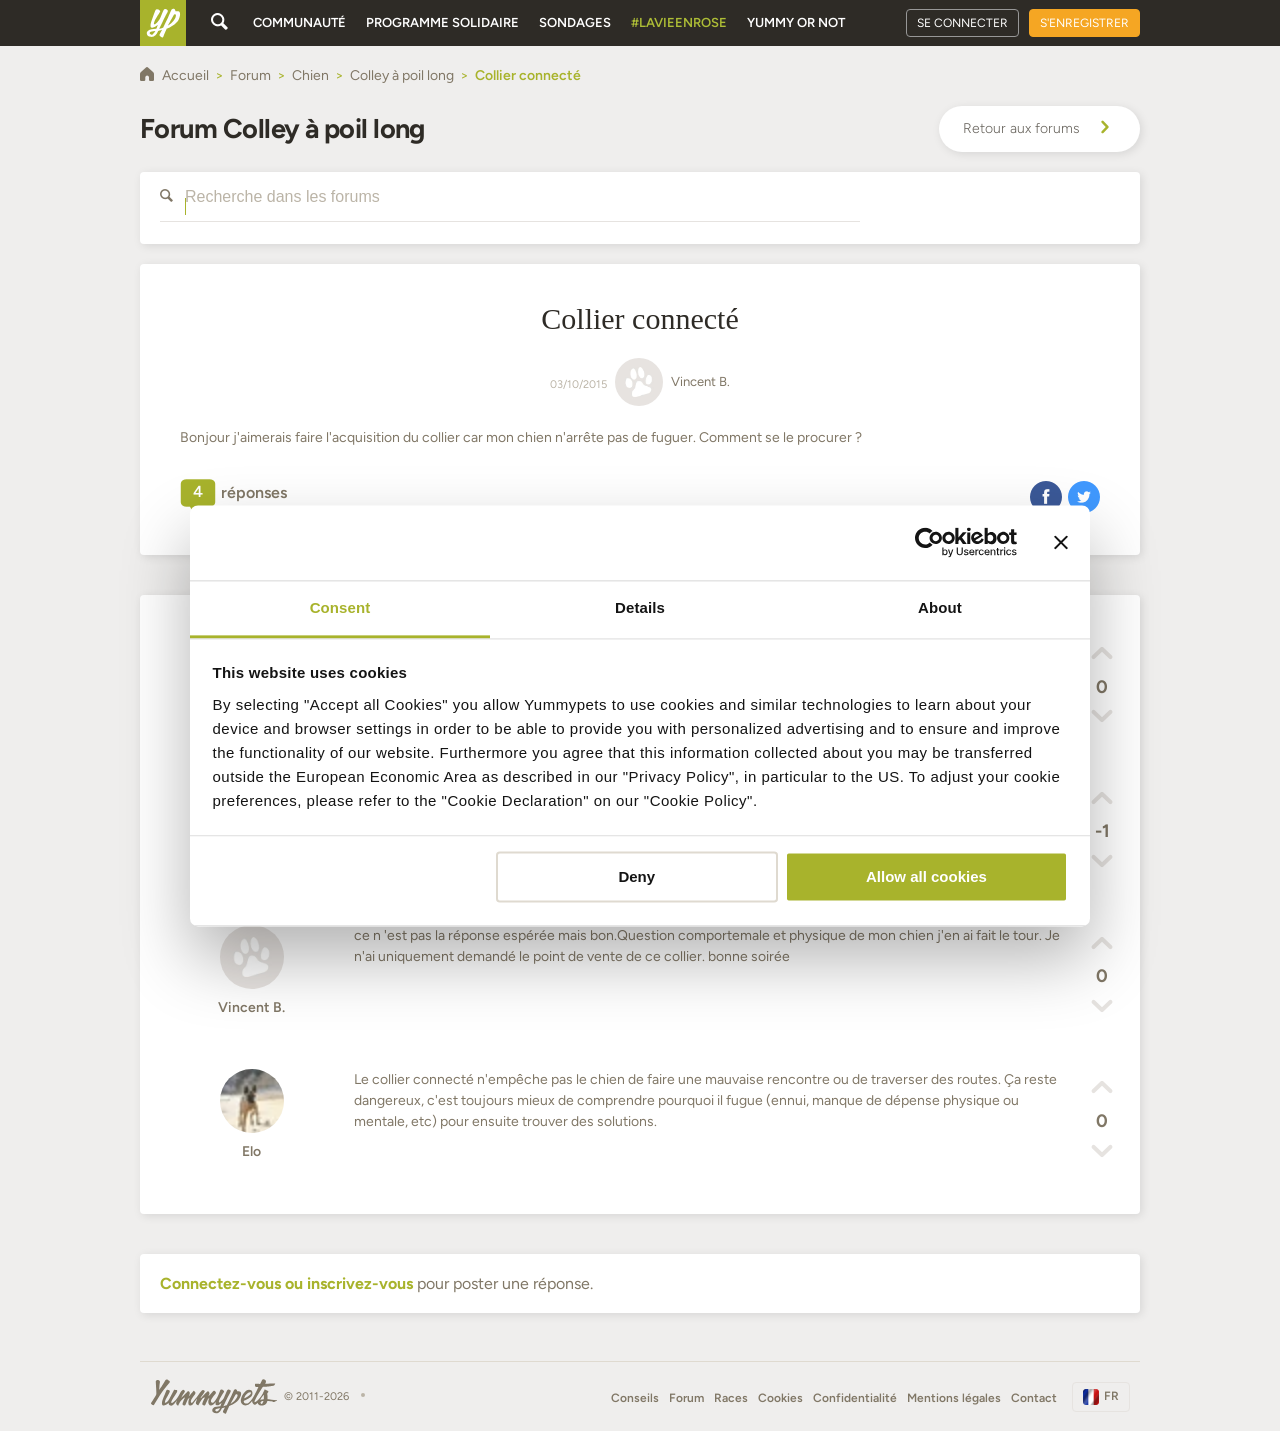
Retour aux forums (1039, 129)
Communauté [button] (299, 22)
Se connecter (962, 23)
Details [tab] (640, 607)
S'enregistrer (1084, 23)
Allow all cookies (926, 876)
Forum (686, 1398)
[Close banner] (1061, 542)
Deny (636, 876)
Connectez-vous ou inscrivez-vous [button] (286, 1283)
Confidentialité (855, 1398)
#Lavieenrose (679, 22)
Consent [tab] (340, 607)
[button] (1046, 496)
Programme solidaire (442, 22)
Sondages (575, 22)
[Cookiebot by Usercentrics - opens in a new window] (929, 542)
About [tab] (940, 607)
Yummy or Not (796, 22)
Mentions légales (954, 1398)
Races (731, 1398)
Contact (1034, 1398)
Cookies (780, 1398)
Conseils (635, 1398)
